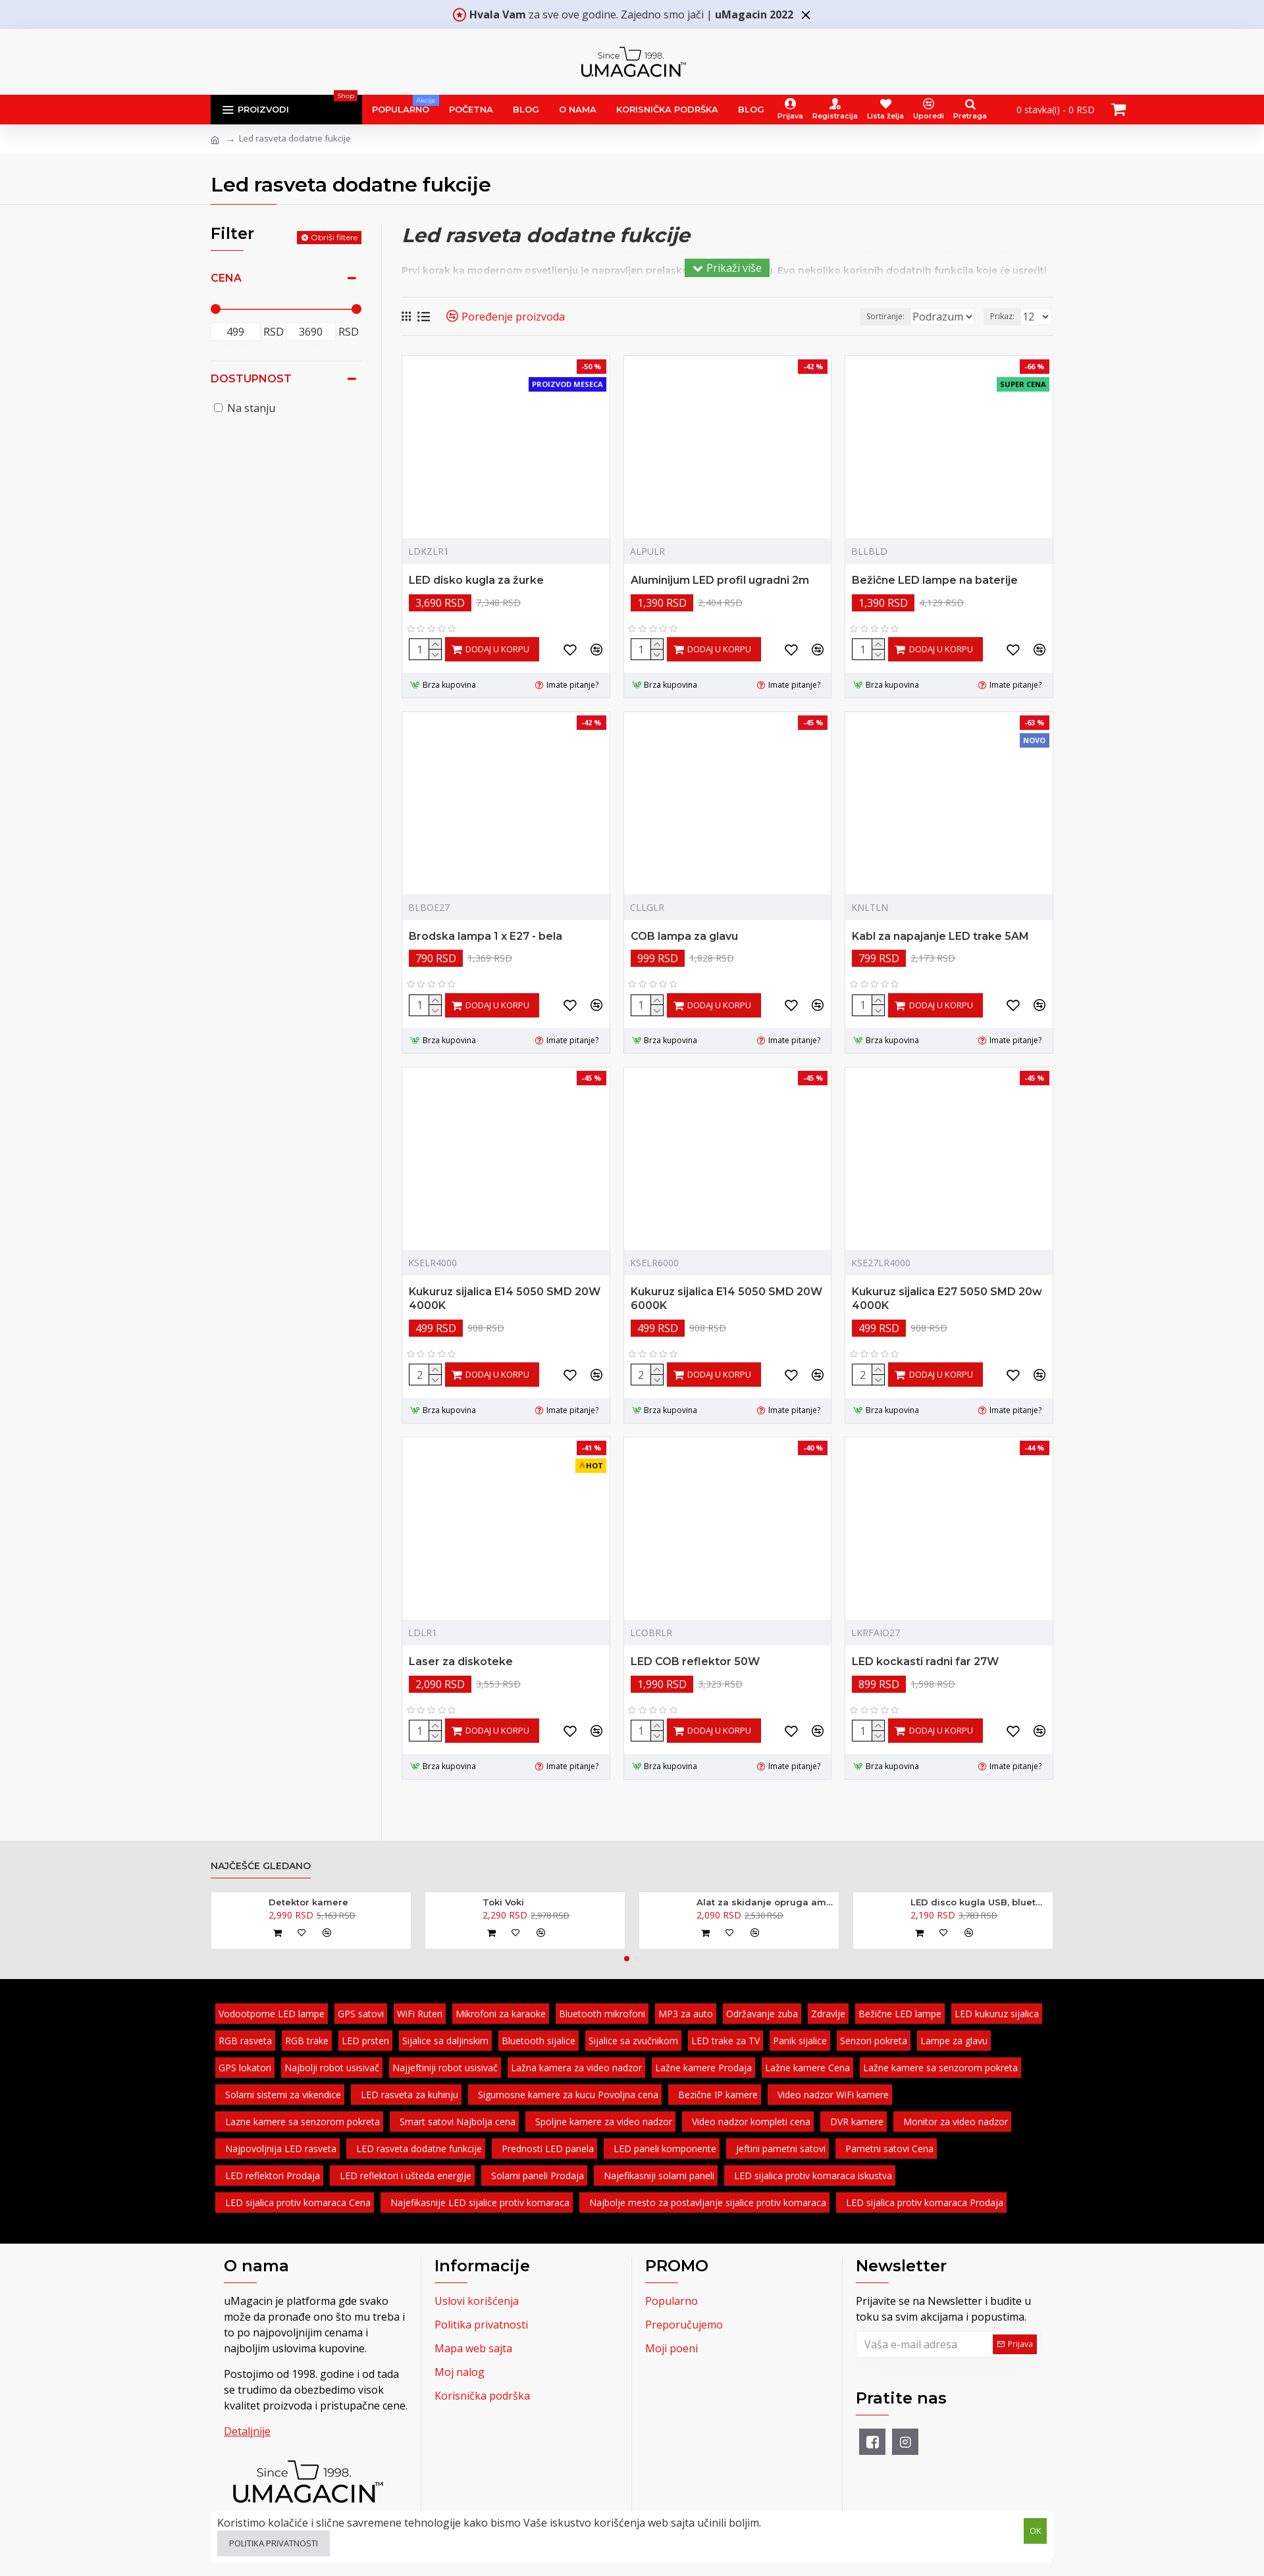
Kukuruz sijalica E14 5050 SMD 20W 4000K (504, 1298)
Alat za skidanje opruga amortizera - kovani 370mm (765, 1902)
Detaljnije (247, 2431)
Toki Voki (503, 1902)
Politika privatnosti (273, 2543)
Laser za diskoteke (461, 1661)
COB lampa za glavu (684, 936)
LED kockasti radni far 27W (925, 1661)
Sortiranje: (837, 316)
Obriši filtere (334, 237)
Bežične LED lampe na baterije (935, 580)
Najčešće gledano (261, 1866)
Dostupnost (251, 379)
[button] (626, 1958)
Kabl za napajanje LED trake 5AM (940, 936)
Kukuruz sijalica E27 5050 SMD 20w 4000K (947, 1298)
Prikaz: (1006, 316)
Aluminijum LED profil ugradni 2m (720, 580)
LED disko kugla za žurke (476, 580)
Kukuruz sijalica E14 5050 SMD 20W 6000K (726, 1298)
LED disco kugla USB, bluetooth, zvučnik (979, 1902)
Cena (226, 278)
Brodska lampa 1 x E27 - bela (485, 936)
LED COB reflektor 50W (695, 1661)
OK (1035, 2529)
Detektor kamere (308, 1902)
